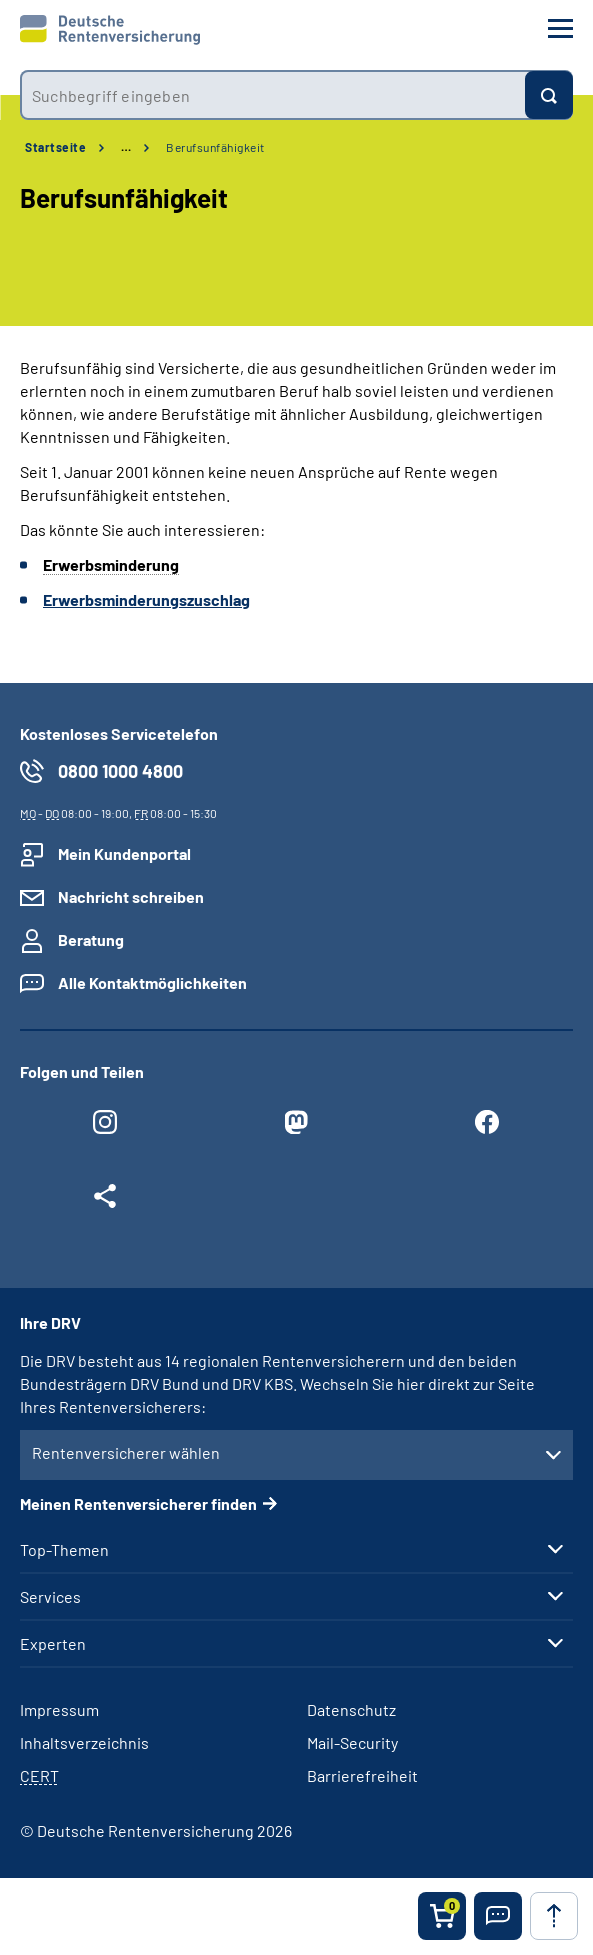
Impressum (59, 1709)
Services (50, 1597)
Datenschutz (351, 1709)
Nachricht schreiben (131, 896)
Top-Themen (64, 1550)
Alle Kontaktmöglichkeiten (152, 982)
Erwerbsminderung (111, 564)
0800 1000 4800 (120, 771)
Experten (53, 1644)
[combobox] (272, 95)
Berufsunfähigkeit (215, 147)
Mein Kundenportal (124, 853)
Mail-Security (352, 1742)
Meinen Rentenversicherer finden (138, 1503)
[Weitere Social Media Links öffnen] (105, 1201)
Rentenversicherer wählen (126, 1452)
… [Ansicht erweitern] (126, 147)
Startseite (55, 147)
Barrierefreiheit (362, 1775)
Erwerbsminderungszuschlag (146, 599)
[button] (498, 1916)
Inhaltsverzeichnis (84, 1742)
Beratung (91, 939)
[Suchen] (549, 95)
